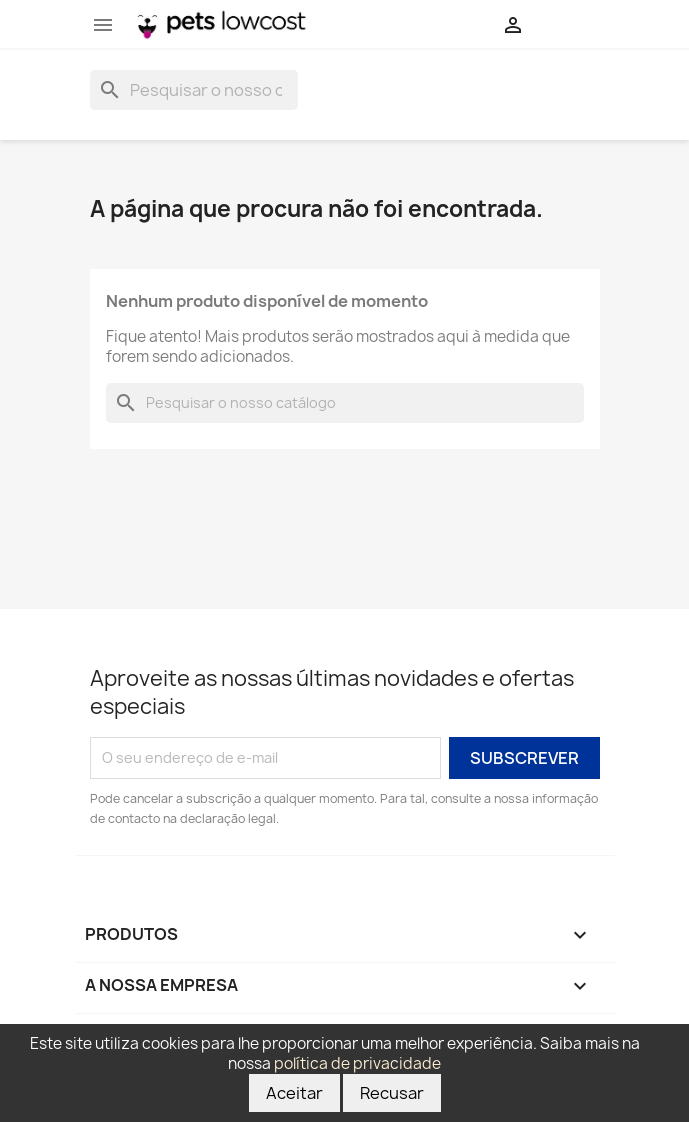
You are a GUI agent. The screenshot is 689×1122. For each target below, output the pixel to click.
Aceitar (294, 1093)
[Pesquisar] (194, 90)
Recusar (392, 1093)
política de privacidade (357, 1063)
